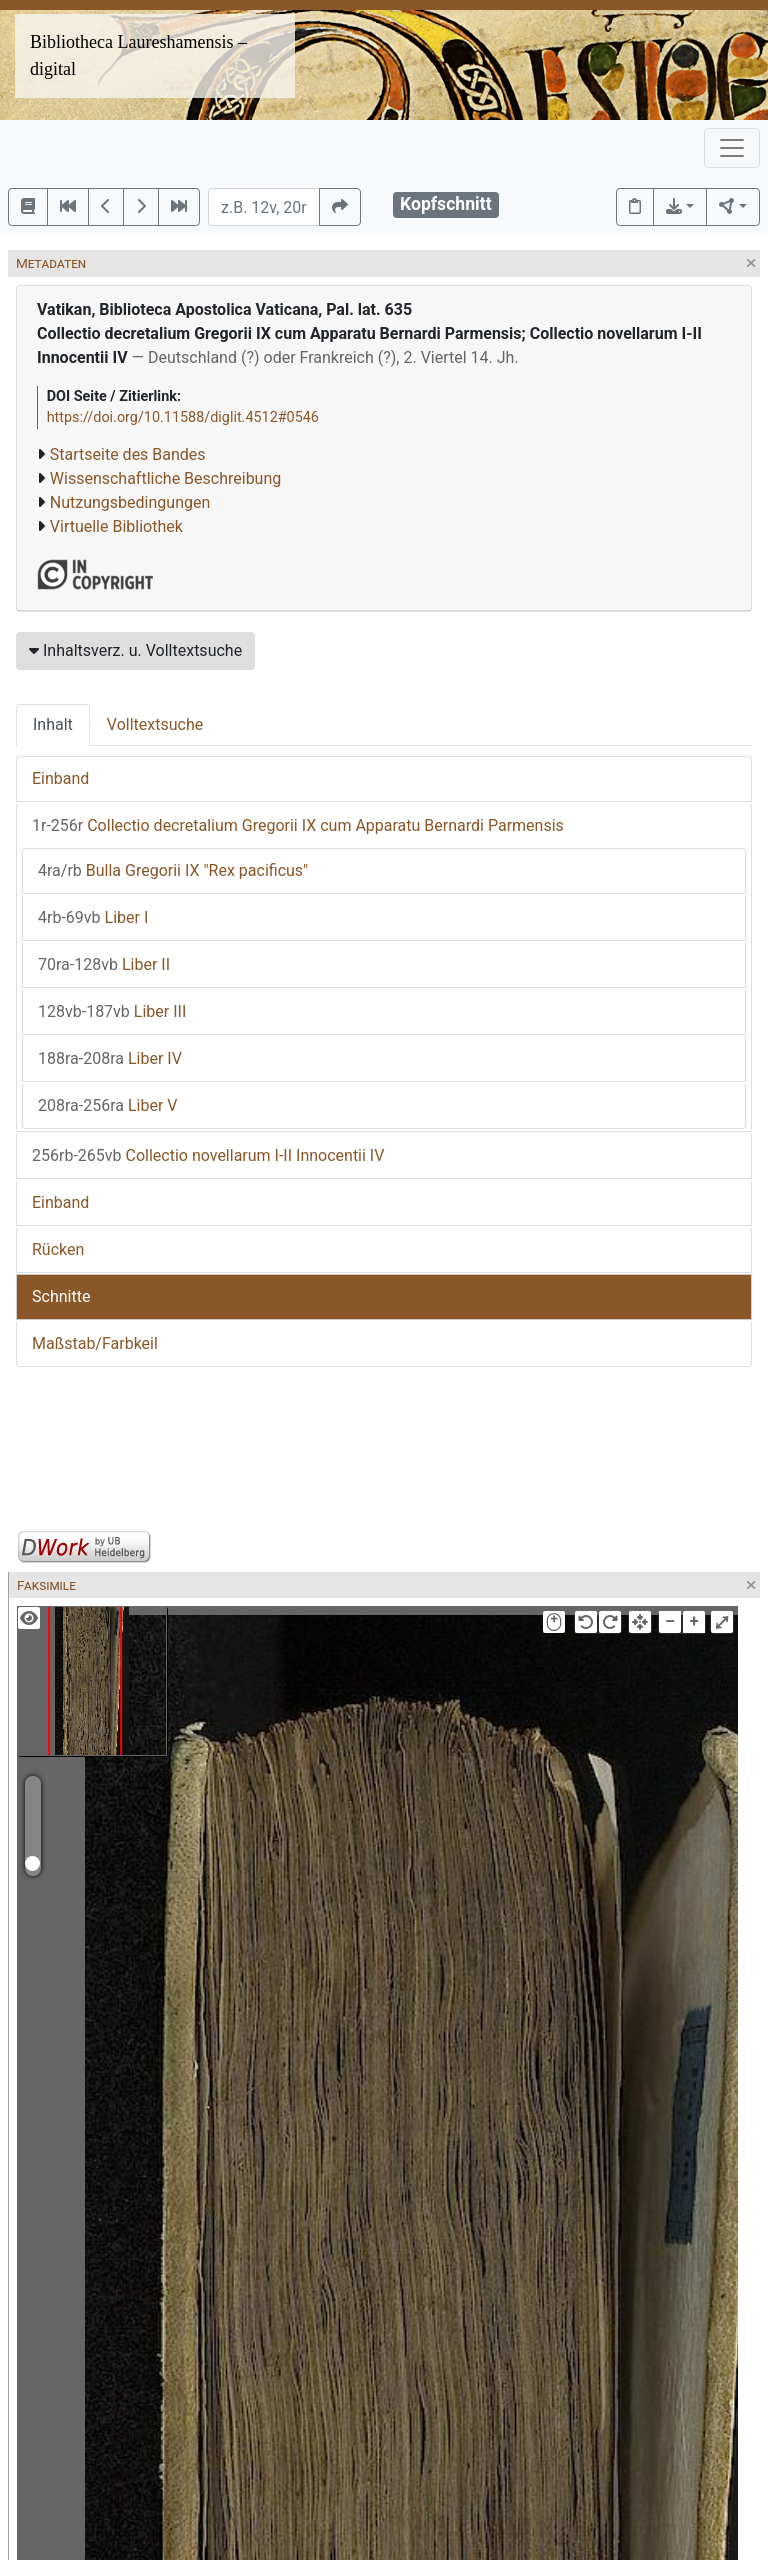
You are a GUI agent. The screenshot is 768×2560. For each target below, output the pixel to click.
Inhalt (53, 724)
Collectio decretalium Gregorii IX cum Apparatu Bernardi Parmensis (298, 825)
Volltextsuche (155, 724)
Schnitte (61, 1296)
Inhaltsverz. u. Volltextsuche (135, 650)
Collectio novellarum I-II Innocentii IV (208, 1155)
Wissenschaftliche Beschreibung (165, 478)
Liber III (112, 1011)
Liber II (104, 964)
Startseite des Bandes (128, 454)
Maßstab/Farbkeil (95, 1343)
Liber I (93, 917)
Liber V (108, 1105)
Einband (60, 778)
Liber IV (110, 1058)
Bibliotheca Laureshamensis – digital (138, 55)
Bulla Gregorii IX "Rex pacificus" (173, 870)
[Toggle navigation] (732, 148)
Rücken (58, 1249)
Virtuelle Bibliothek (116, 526)
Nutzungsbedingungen (130, 502)
